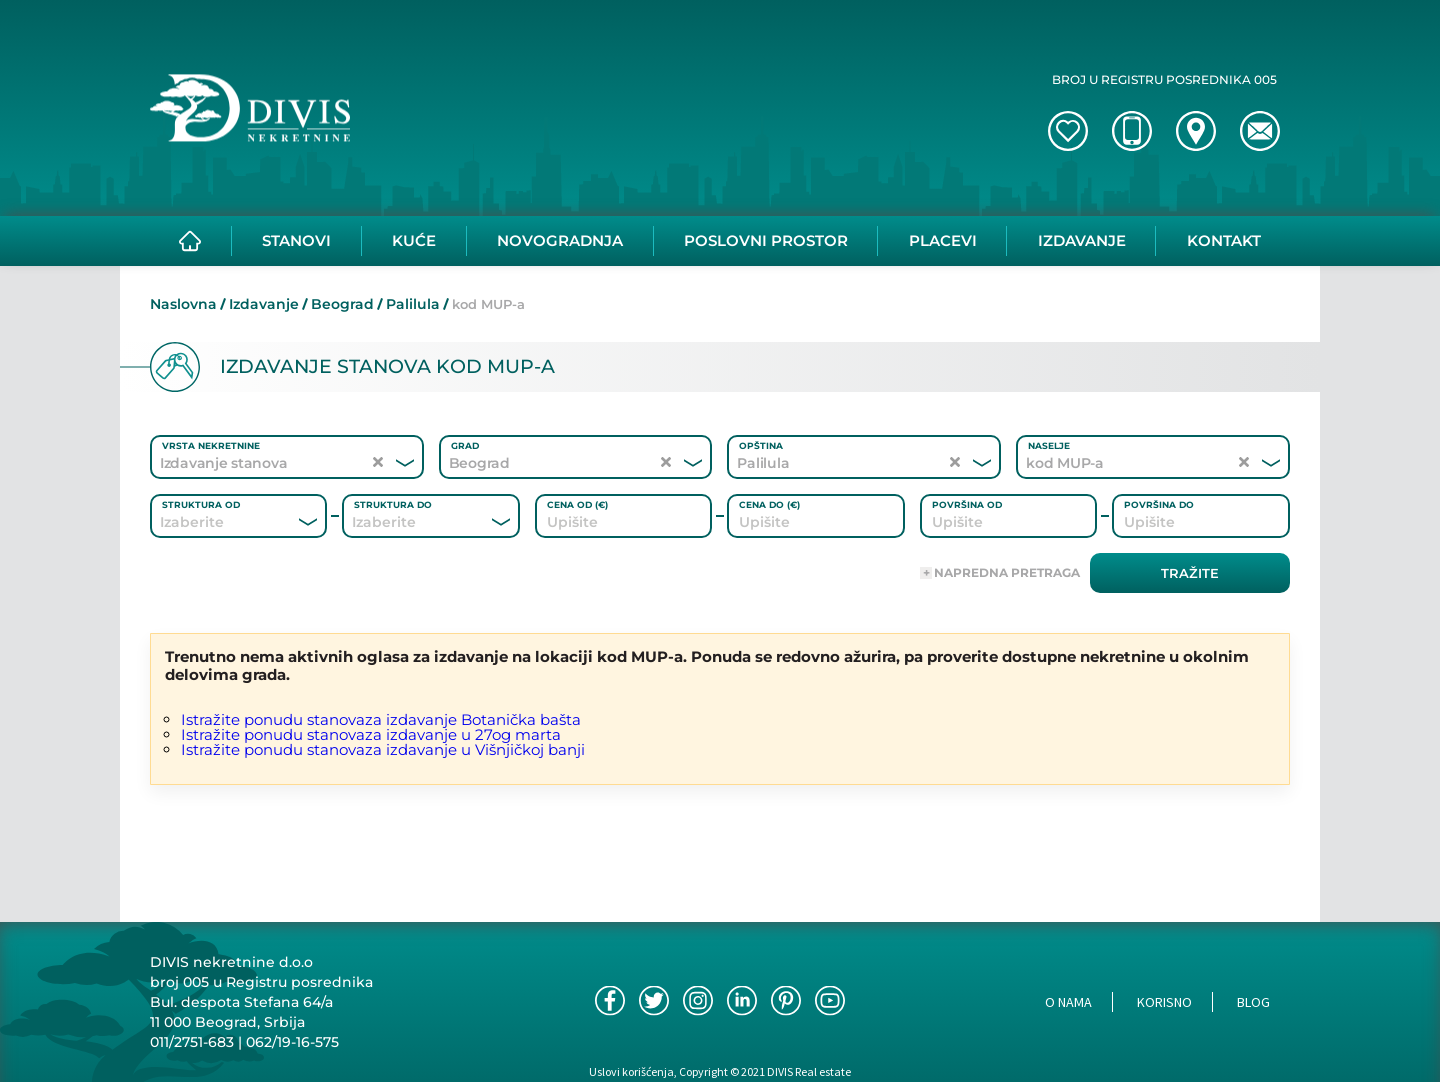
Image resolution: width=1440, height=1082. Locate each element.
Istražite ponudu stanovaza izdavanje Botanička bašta (381, 719)
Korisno (1164, 1002)
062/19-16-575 (292, 1042)
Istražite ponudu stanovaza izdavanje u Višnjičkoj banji (383, 749)
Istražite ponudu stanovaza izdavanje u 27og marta (371, 734)
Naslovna (183, 304)
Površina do (1159, 504)
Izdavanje (264, 304)
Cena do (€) (769, 504)
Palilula (413, 304)
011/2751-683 (192, 1042)
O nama (1068, 1002)
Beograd (342, 304)
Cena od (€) (577, 504)
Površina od (967, 504)
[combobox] (211, 522)
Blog (1253, 1002)
